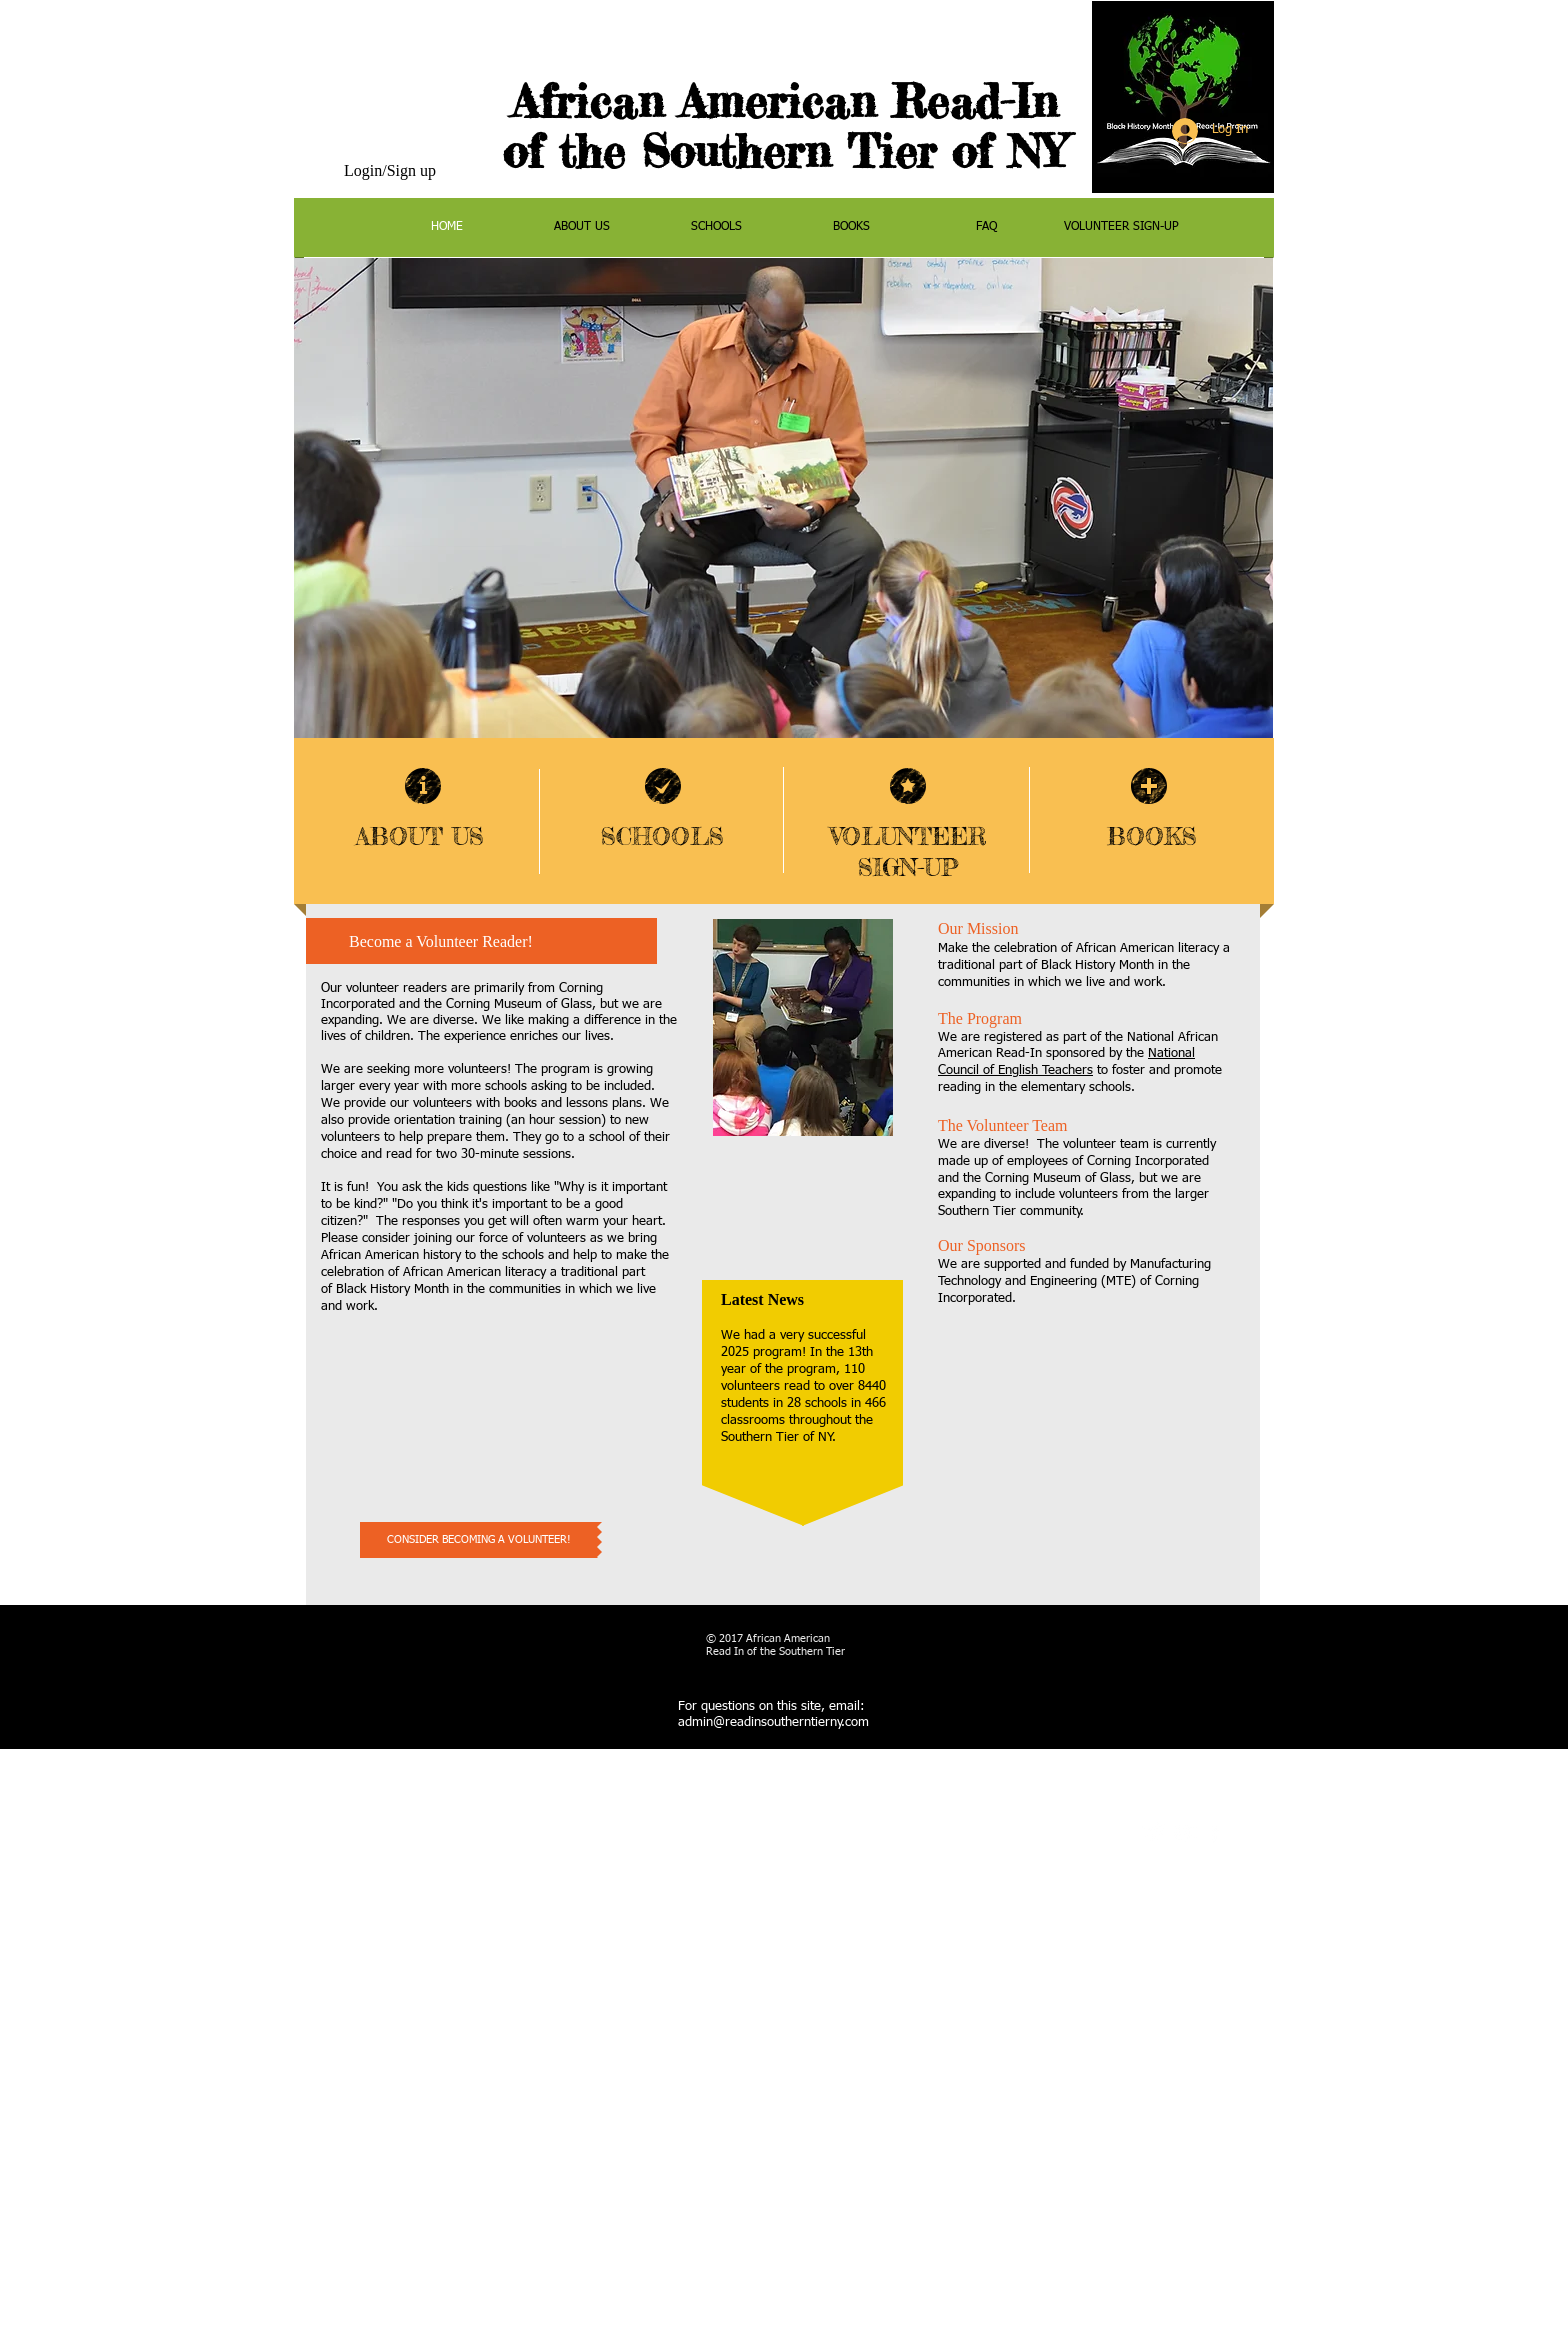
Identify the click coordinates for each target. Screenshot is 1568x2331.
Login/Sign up (390, 170)
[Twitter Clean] (1154, 1832)
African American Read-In (785, 101)
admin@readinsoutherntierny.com (773, 1722)
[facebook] (1214, 1832)
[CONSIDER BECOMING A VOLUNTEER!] (478, 1540)
